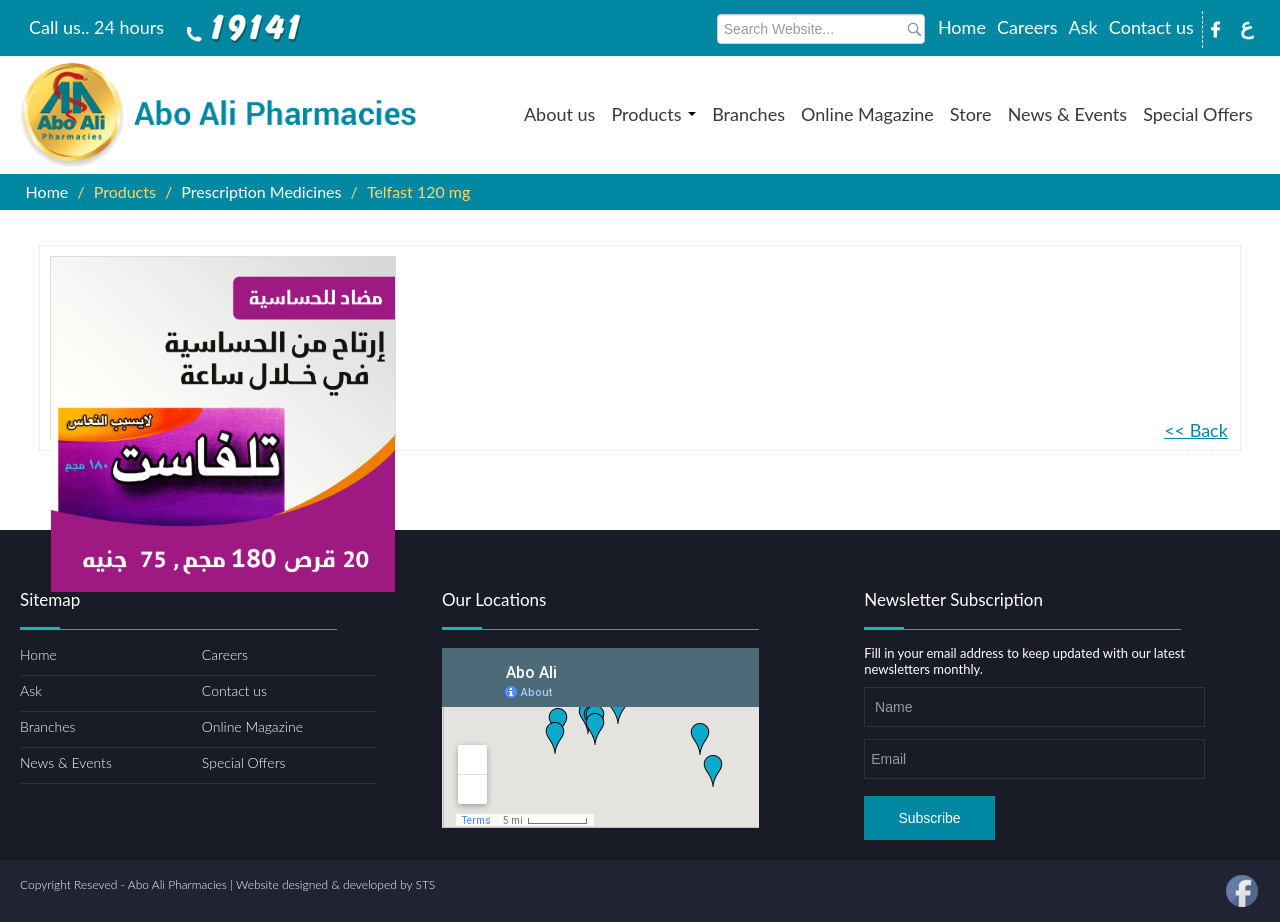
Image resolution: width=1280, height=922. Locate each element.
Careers (1027, 27)
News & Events (1067, 114)
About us (559, 114)
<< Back (1196, 430)
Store (971, 114)
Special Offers (1198, 114)
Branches (748, 114)
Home (962, 27)
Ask (1083, 27)
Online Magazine (867, 114)
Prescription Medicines (261, 191)
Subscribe (929, 818)
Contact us (1151, 27)
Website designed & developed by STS (335, 884)
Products (653, 114)
